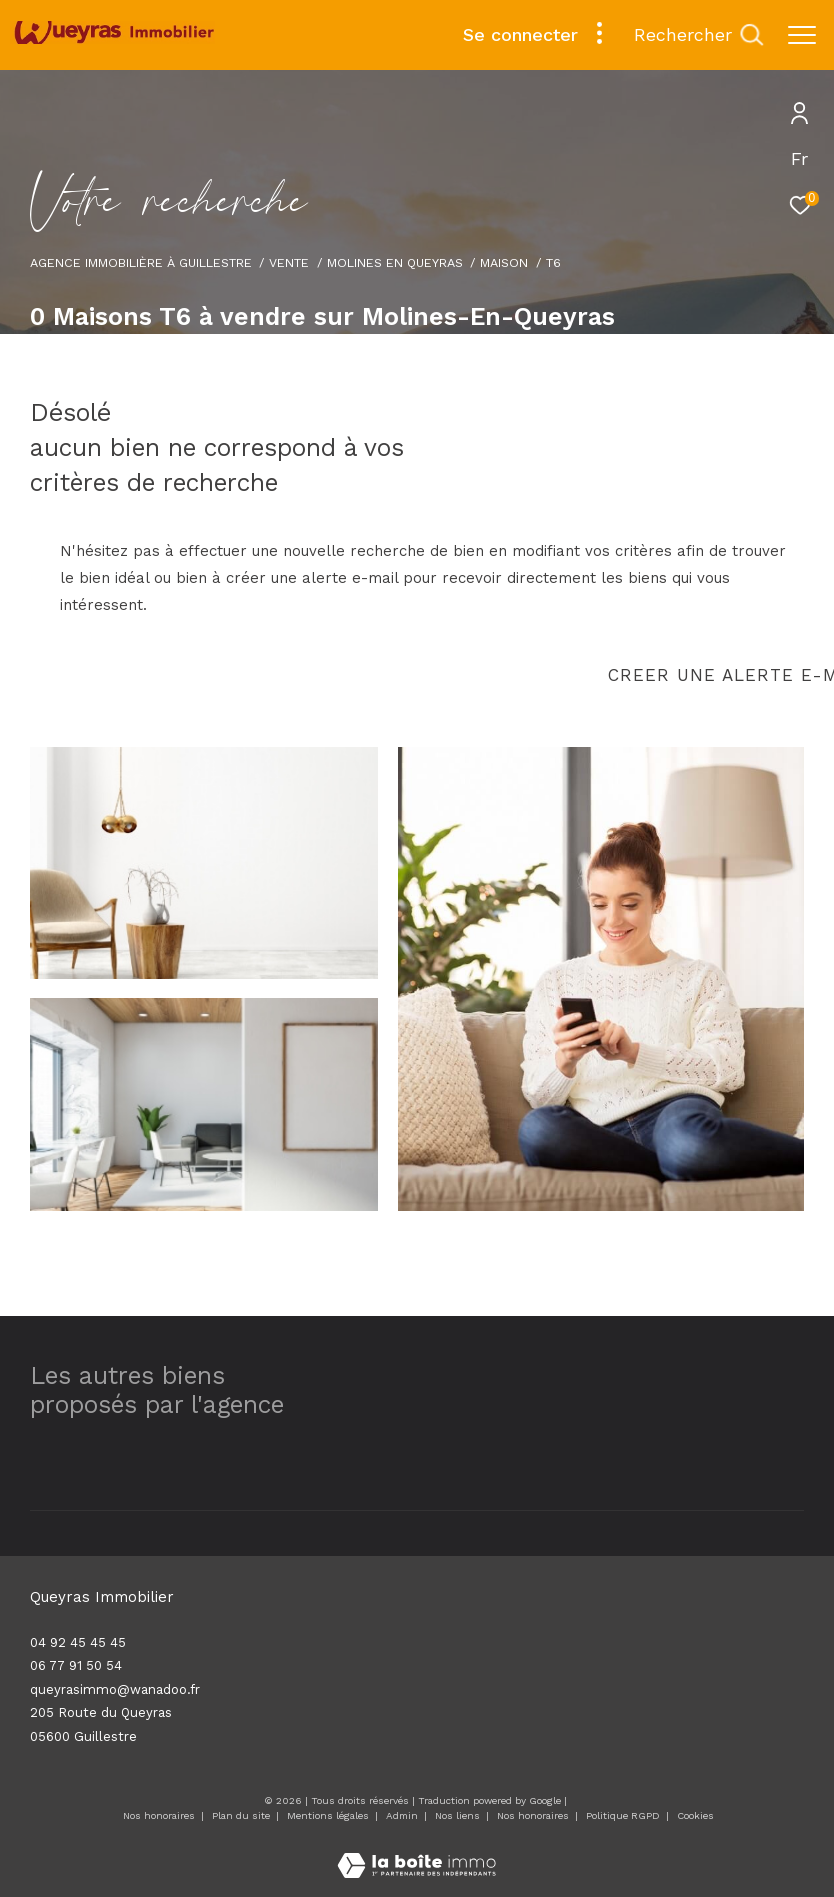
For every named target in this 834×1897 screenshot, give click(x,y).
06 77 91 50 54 (76, 1665)
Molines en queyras (395, 262)
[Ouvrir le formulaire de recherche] (698, 35)
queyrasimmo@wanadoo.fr (115, 1689)
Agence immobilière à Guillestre (141, 262)
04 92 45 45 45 (78, 1642)
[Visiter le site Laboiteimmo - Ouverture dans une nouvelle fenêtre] (416, 1852)
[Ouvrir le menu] (802, 35)
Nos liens (459, 1815)
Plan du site (242, 1815)
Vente (289, 262)
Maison (504, 262)
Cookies (695, 1815)
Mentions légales (329, 1815)
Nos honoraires (159, 1815)
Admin (403, 1815)
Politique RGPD (623, 1815)
